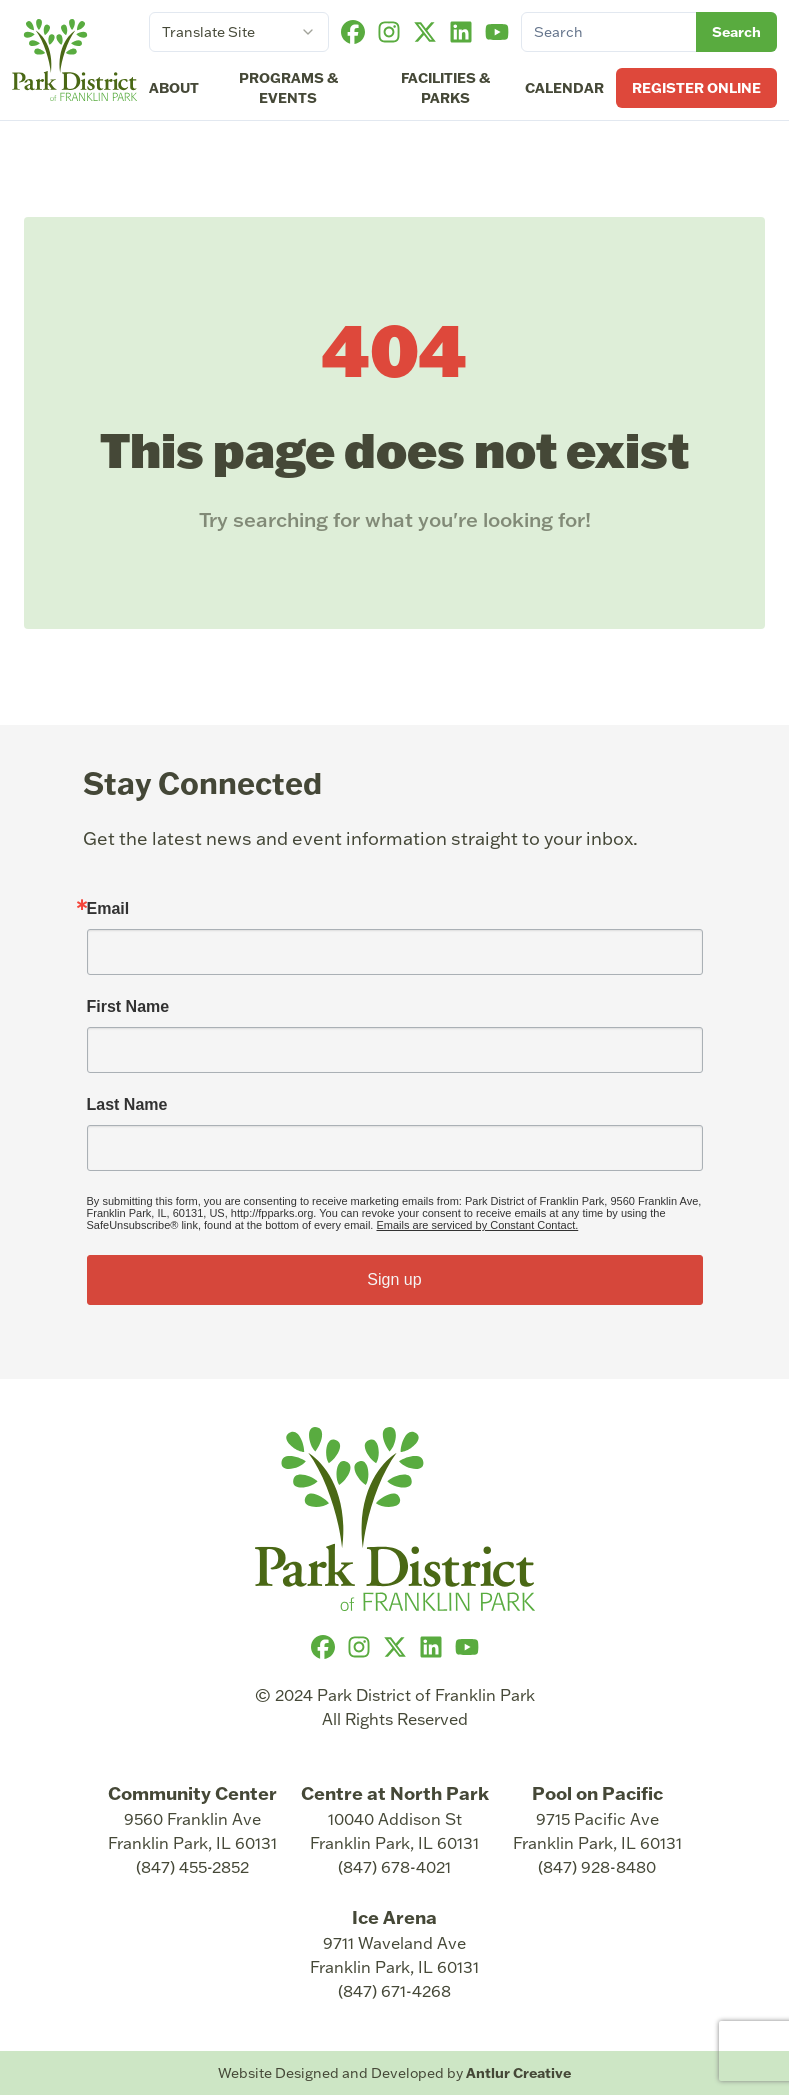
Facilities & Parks (445, 88)
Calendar (564, 88)
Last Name (127, 1105)
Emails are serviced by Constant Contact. (477, 1225)
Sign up (394, 1279)
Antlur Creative (518, 2073)
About (174, 88)
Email (108, 909)
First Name (128, 1007)
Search (736, 32)
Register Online (696, 88)
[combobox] (239, 32)
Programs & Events (288, 88)
